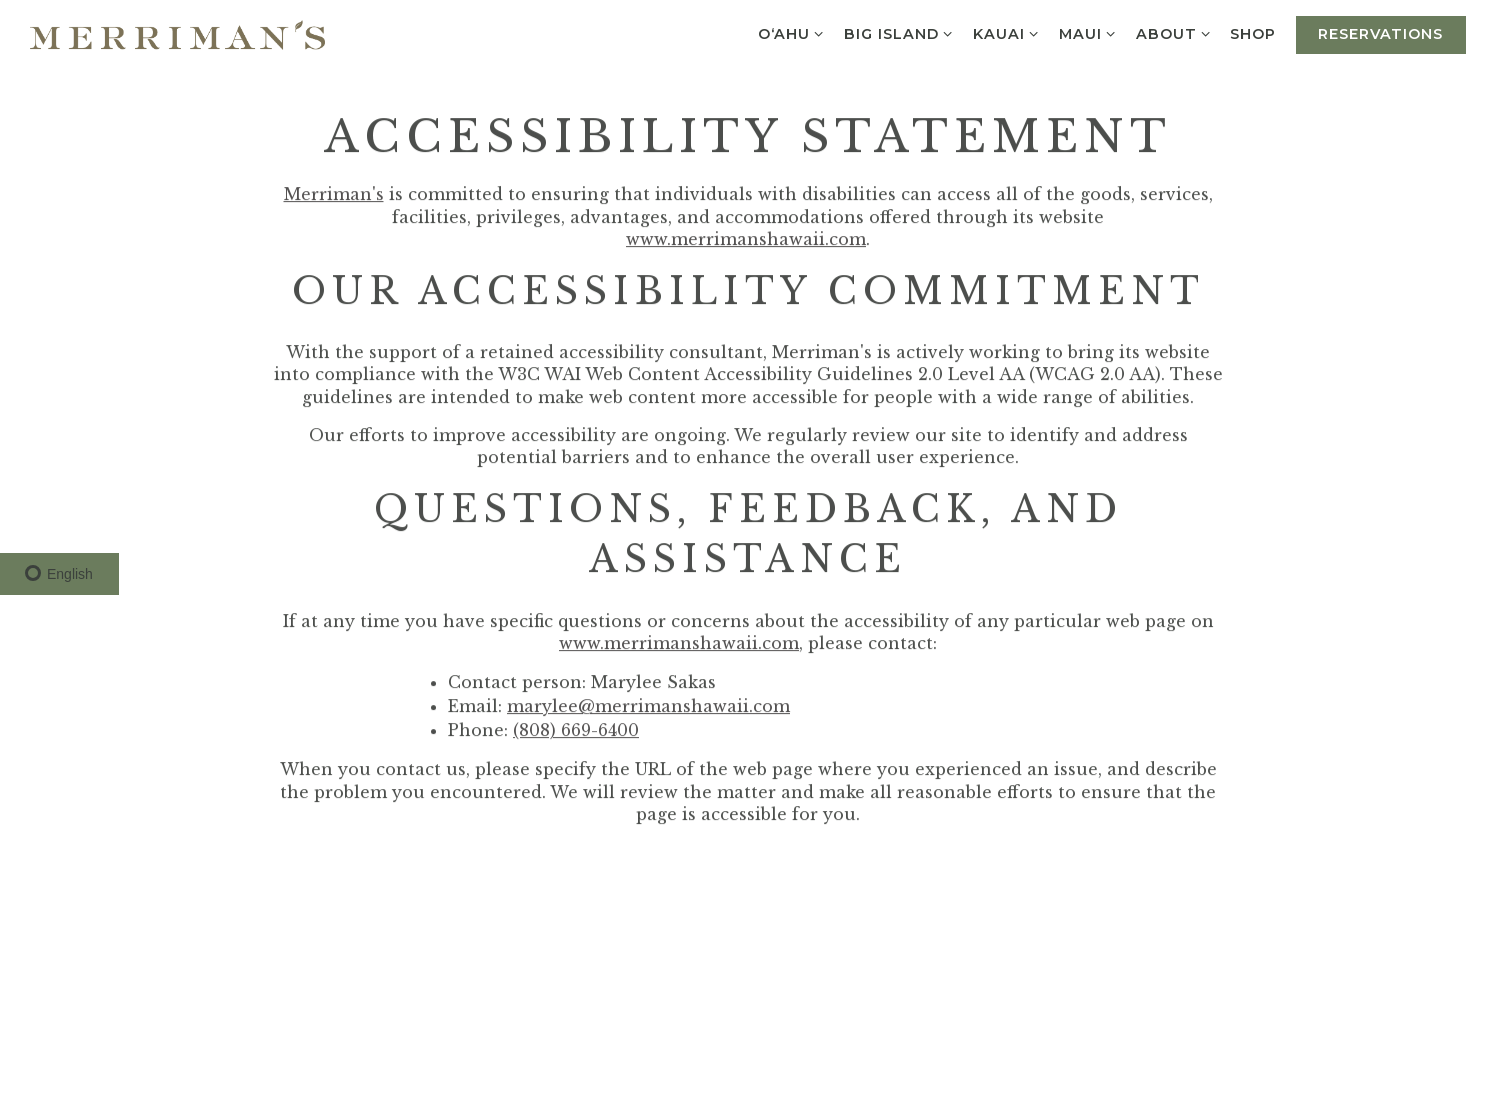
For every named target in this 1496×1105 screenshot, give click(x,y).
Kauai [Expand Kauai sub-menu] (1006, 33)
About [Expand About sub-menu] (1174, 33)
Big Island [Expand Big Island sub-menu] (899, 33)
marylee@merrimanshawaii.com (648, 708)
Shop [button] (1253, 34)
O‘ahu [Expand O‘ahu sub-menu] (791, 33)
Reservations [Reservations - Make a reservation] (1380, 34)
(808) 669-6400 (576, 732)
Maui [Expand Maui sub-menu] (1088, 33)
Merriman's (334, 196)
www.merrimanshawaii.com (746, 241)
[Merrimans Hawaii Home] (177, 33)
